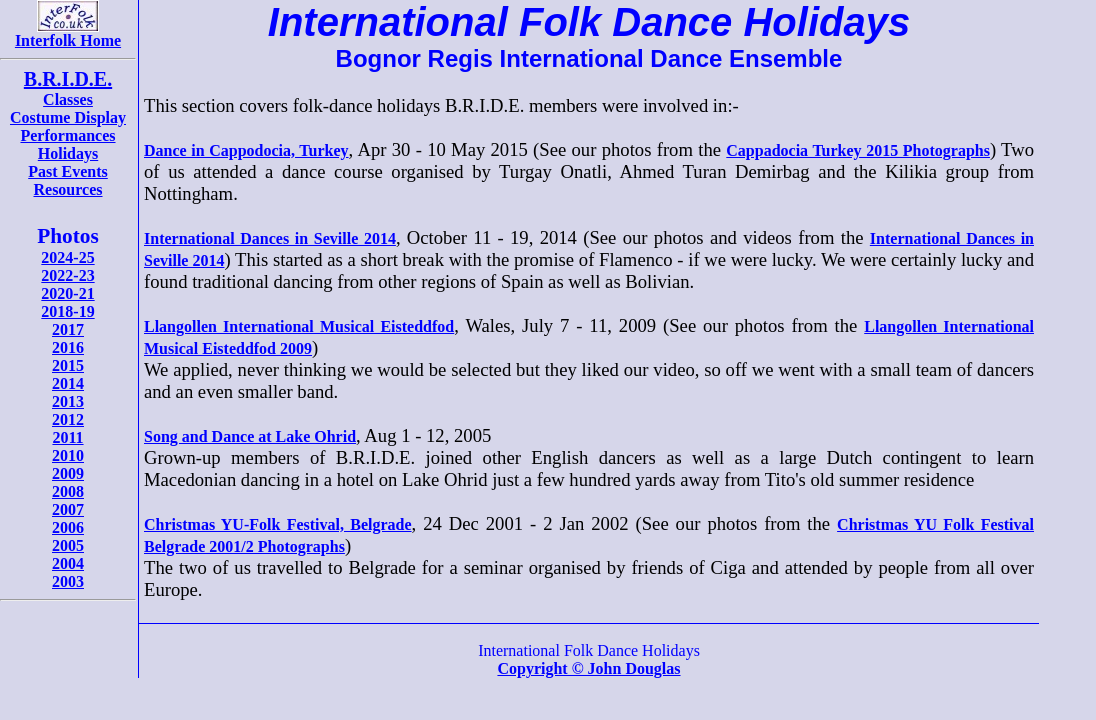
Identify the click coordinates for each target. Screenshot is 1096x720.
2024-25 (67, 257)
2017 (68, 329)
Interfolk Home (68, 33)
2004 (68, 563)
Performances (67, 135)
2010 (68, 455)
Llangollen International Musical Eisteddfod (299, 326)
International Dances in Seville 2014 (270, 238)
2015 (68, 365)
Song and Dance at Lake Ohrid (250, 436)
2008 (68, 491)
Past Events (68, 171)
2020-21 (67, 293)
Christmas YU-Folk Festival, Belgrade (278, 524)
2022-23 (67, 275)
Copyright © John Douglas (588, 668)
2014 (68, 383)
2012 (68, 419)
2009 (68, 473)
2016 (68, 347)
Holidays (68, 153)
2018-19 (67, 311)
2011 (67, 437)
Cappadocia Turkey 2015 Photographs (858, 150)
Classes (68, 99)
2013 (68, 401)
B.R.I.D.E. (68, 79)
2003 (68, 581)
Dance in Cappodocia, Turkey (246, 150)
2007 (68, 509)
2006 (68, 527)
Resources (67, 189)
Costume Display (68, 117)
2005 (68, 545)
